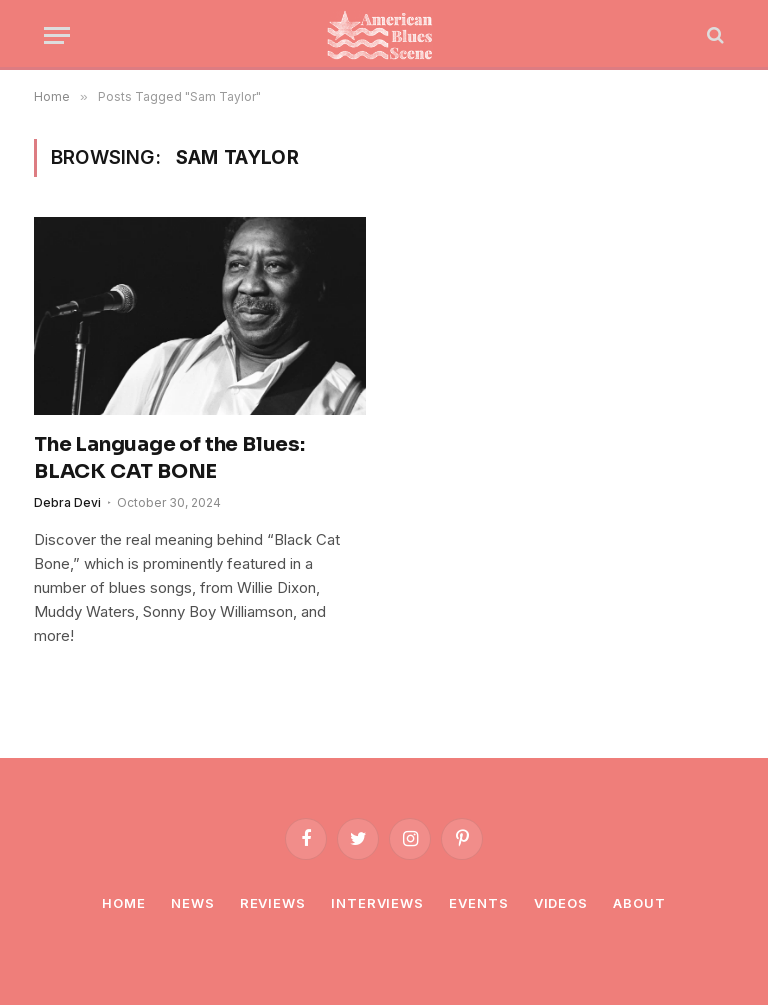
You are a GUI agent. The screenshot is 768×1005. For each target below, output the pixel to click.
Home (124, 903)
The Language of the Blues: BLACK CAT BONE (169, 458)
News (193, 903)
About (639, 903)
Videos (561, 903)
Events (478, 903)
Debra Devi (67, 502)
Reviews (273, 903)
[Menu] (57, 35)
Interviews (377, 903)
